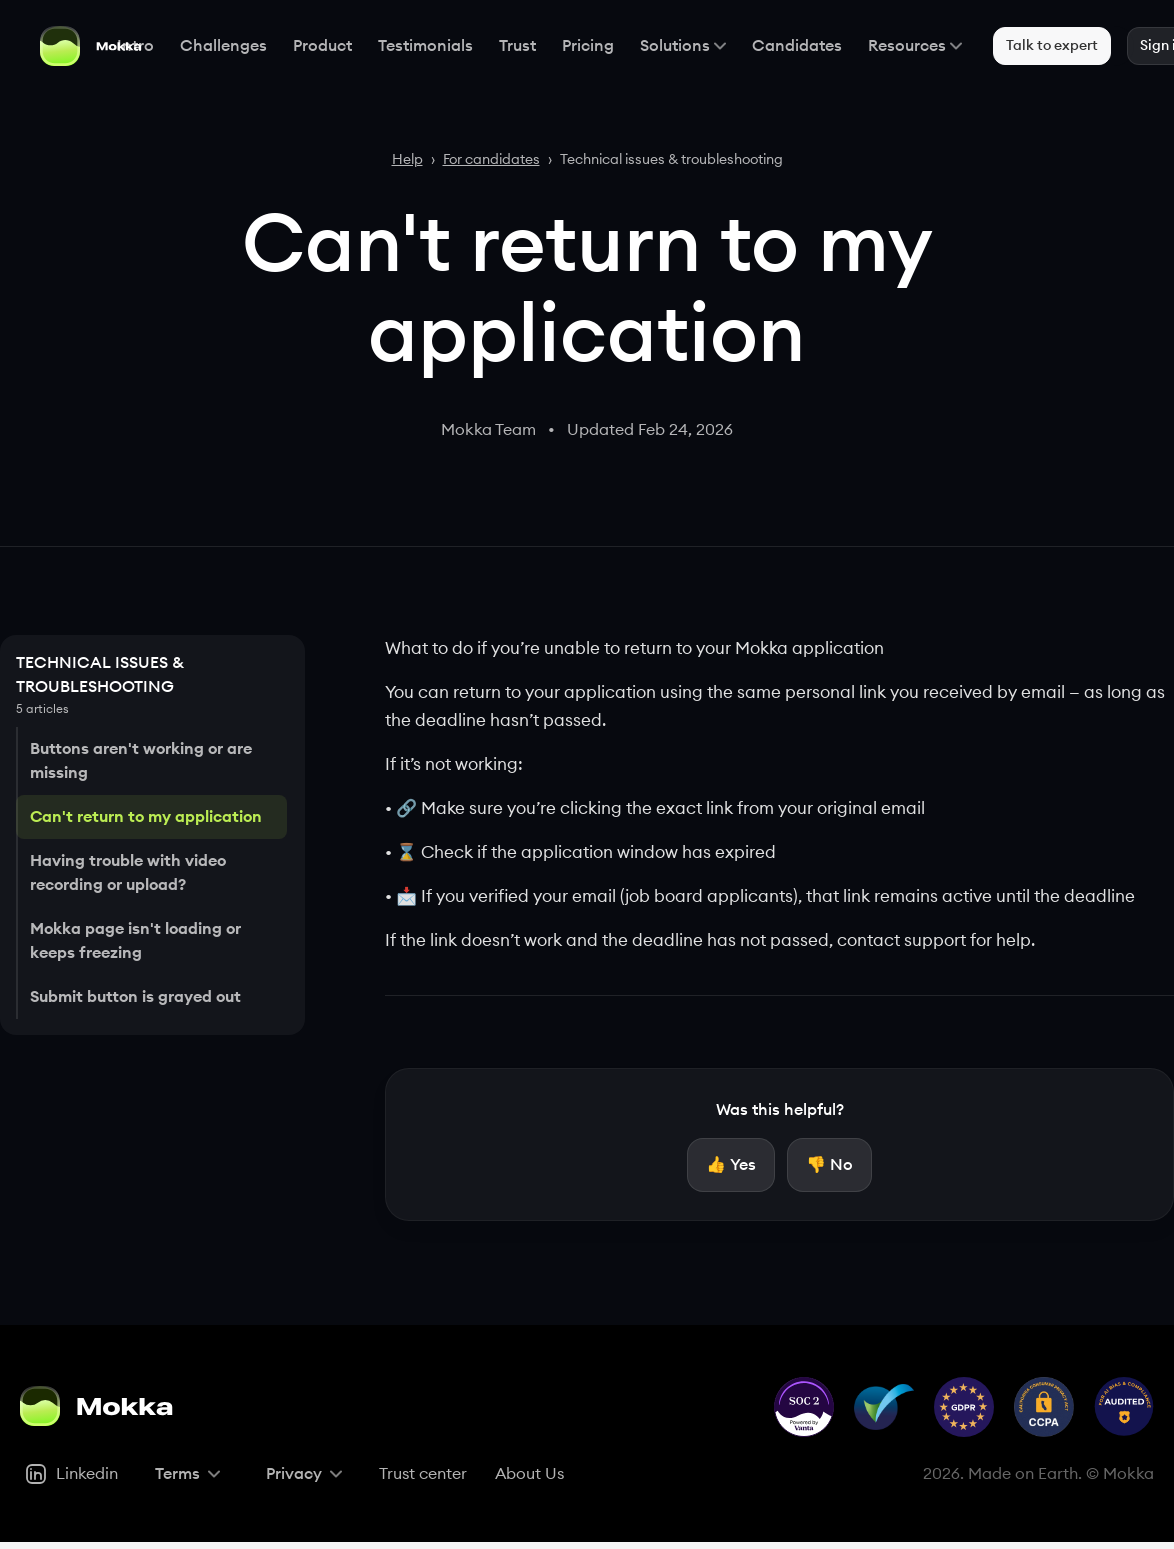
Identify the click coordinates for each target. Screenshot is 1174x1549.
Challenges (208, 46)
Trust (502, 46)
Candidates (782, 46)
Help (407, 160)
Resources (900, 46)
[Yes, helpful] (731, 1168)
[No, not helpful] (829, 1168)
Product (307, 46)
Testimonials (410, 46)
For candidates (491, 160)
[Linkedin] (71, 1480)
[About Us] (529, 1480)
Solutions (668, 46)
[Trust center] (423, 1480)
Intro (120, 46)
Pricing (573, 46)
